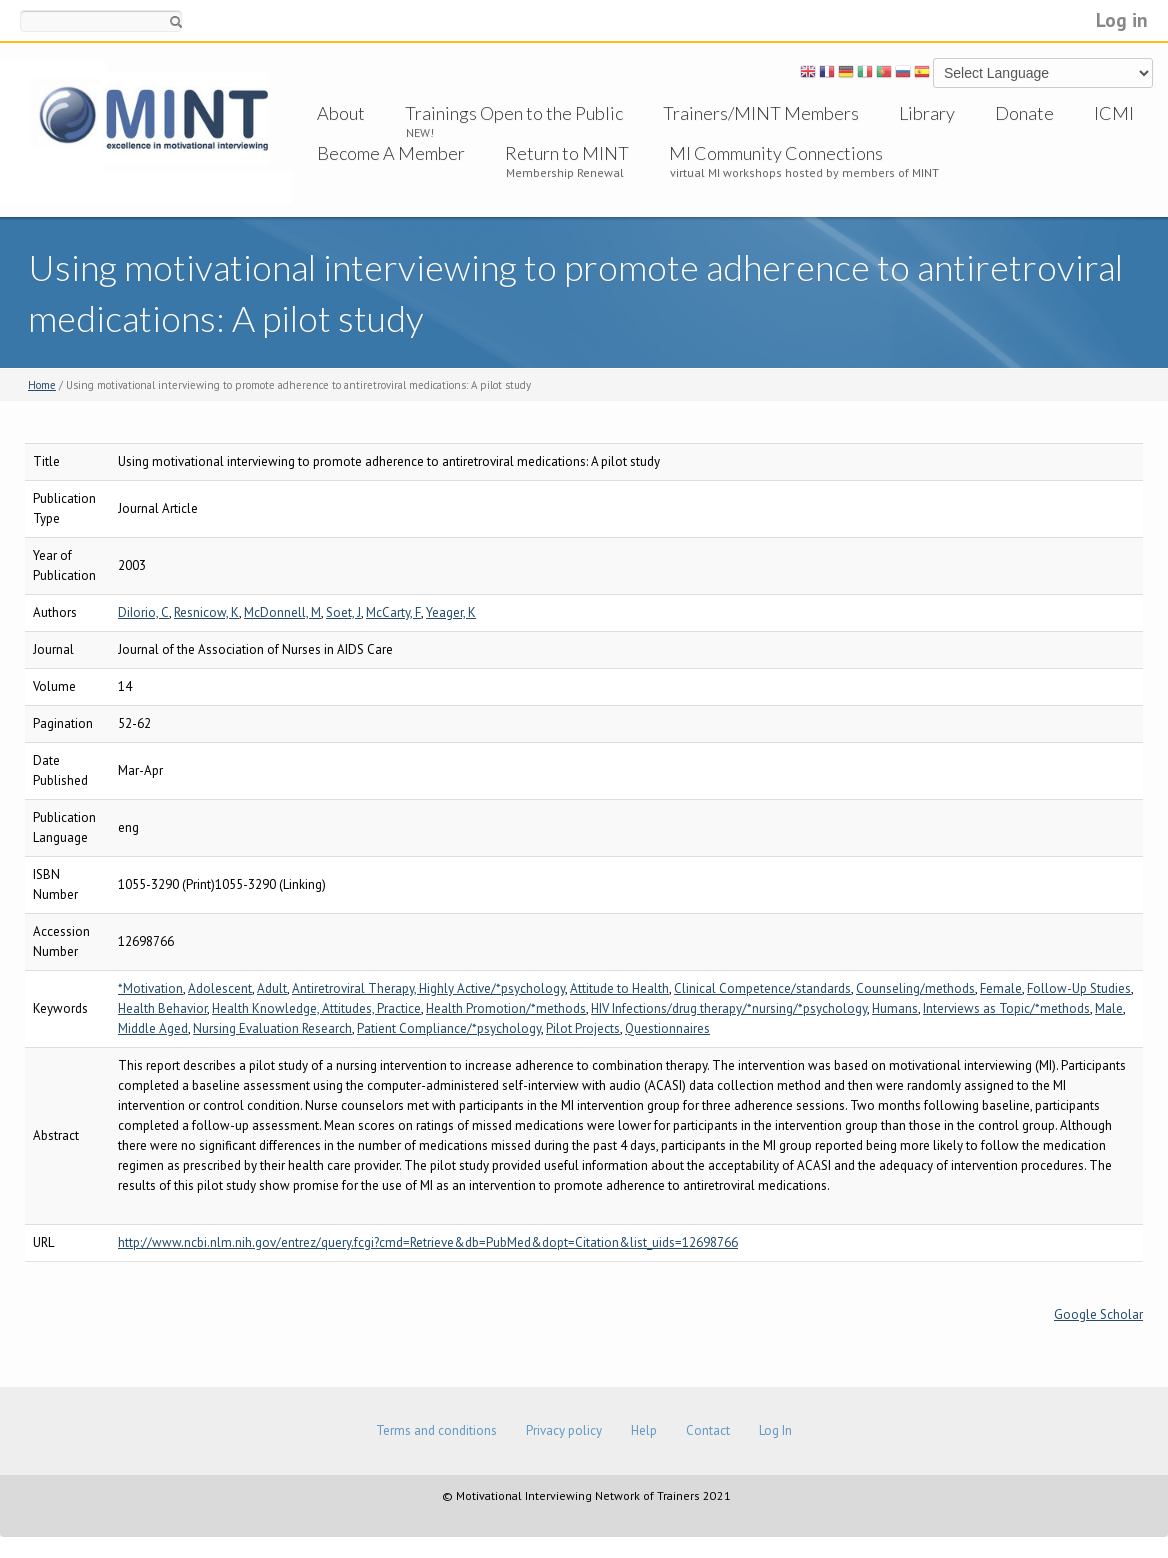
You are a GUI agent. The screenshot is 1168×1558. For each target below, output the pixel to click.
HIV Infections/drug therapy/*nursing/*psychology (729, 1008)
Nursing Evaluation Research (272, 1028)
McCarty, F (393, 612)
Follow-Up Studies (1079, 988)
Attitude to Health (619, 988)
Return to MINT (567, 153)
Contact (708, 1430)
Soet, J (343, 612)
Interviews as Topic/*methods (1006, 1008)
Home (42, 385)
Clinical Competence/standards (762, 988)
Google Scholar (1098, 1314)
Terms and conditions (436, 1430)
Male (1109, 1008)
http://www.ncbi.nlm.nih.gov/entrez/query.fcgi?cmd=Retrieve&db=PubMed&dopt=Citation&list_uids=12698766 (428, 1242)
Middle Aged (153, 1028)
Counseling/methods (915, 988)
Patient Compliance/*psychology (449, 1028)
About (341, 113)
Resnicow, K (206, 612)
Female (1001, 988)
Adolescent (220, 988)
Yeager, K (451, 612)
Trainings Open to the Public (514, 113)
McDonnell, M (282, 612)
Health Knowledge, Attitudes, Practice (316, 1008)
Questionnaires (667, 1028)
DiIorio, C (143, 612)
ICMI (1114, 113)
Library (927, 113)
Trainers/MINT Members (761, 113)
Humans (895, 1008)
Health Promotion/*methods (506, 1008)
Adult (272, 988)
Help (644, 1430)
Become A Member (391, 153)
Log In (775, 1430)
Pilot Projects (583, 1028)
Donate (1024, 113)
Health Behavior (162, 1008)
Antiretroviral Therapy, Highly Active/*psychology (428, 988)
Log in (1122, 19)
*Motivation (150, 988)
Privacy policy (564, 1430)
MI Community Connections (776, 153)
